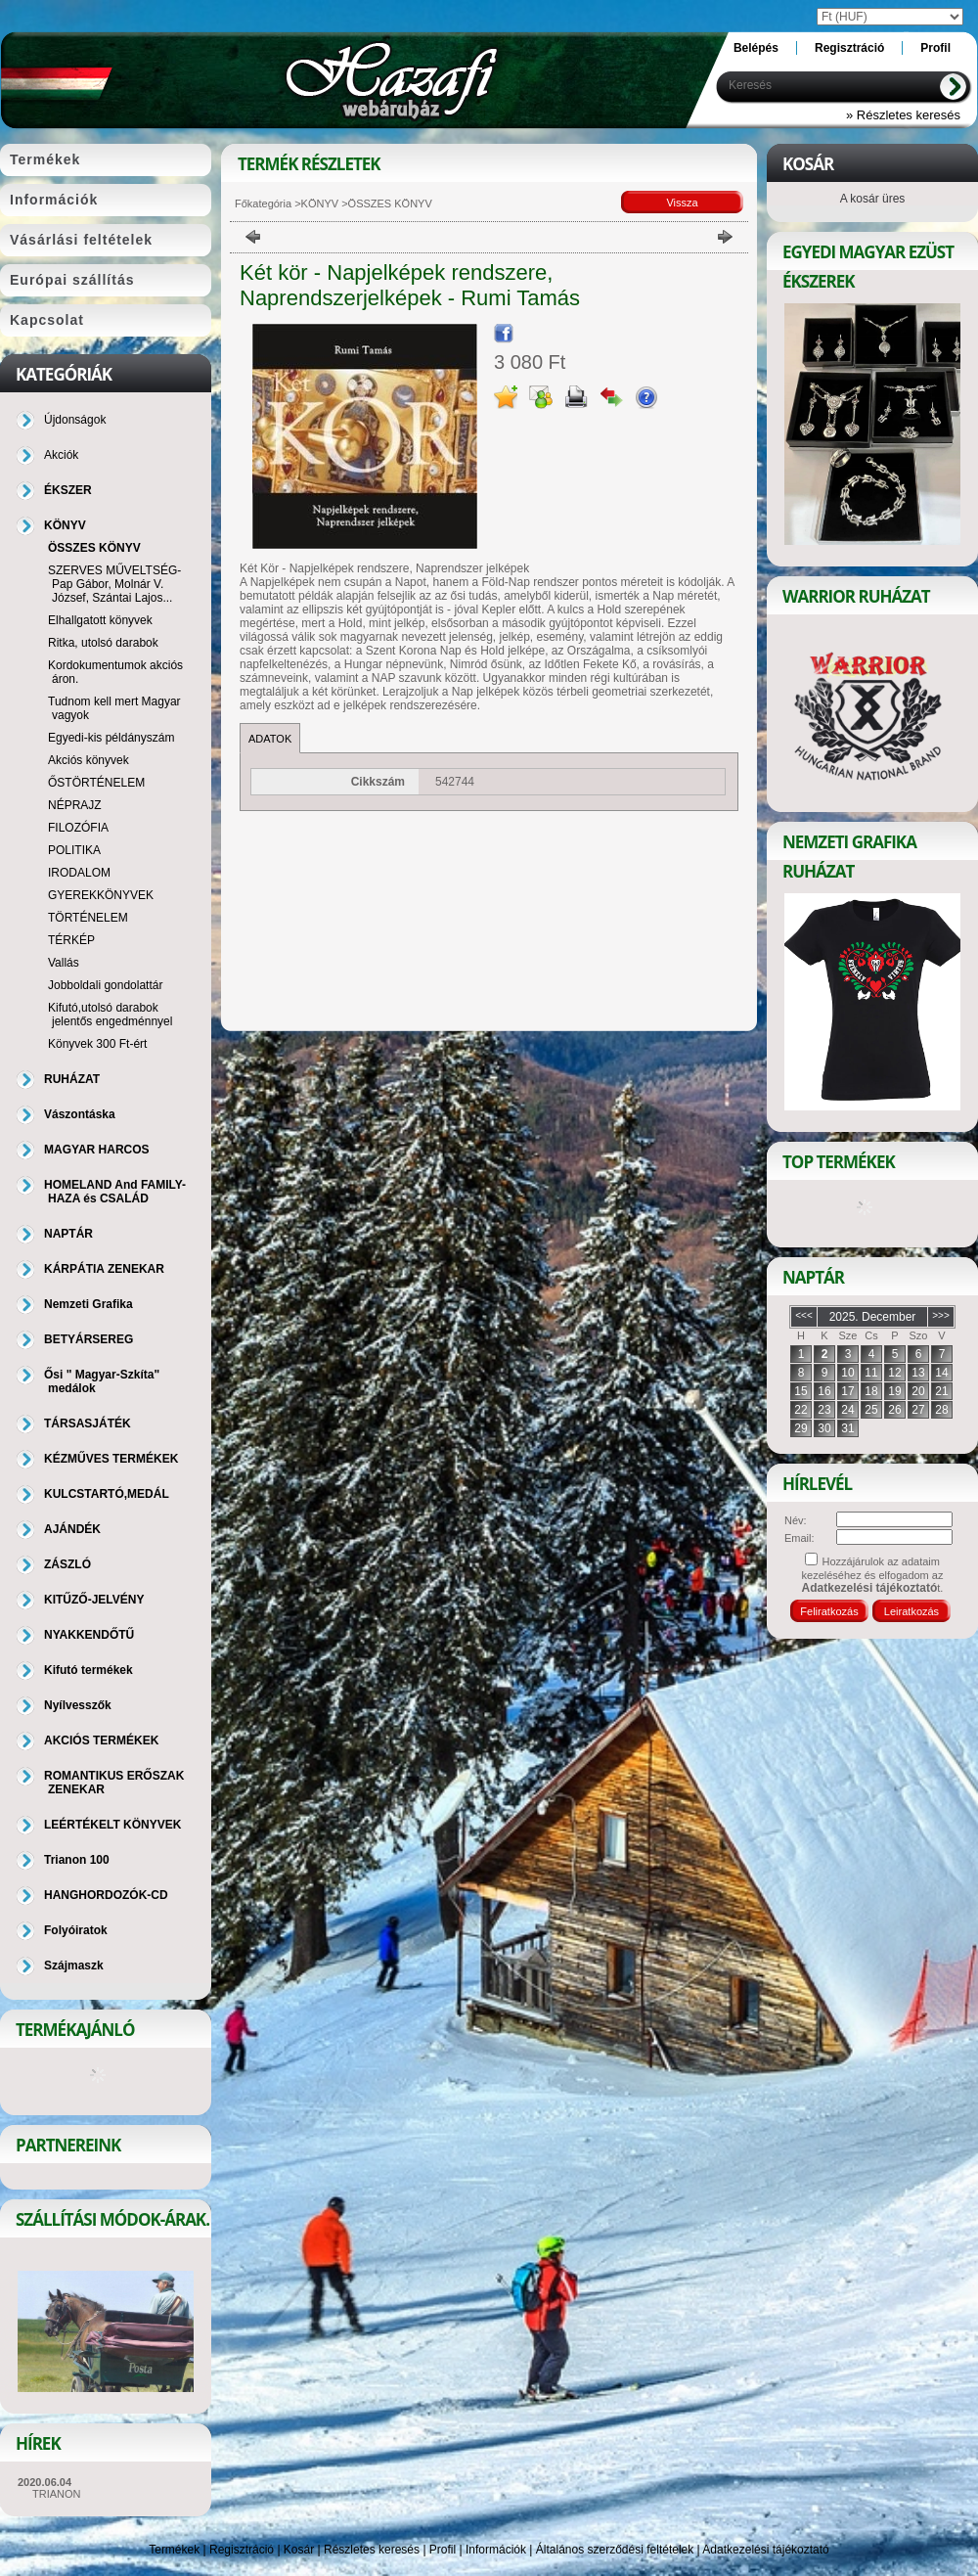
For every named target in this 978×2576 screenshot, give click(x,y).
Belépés (756, 48)
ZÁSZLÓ (67, 1564)
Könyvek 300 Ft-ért (97, 1044)
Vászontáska (79, 1114)
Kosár (299, 2549)
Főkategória (263, 203)
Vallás (63, 963)
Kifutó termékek (88, 1670)
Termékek (174, 2549)
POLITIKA (74, 850)
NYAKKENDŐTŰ (89, 1635)
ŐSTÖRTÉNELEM (96, 783)
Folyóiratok (76, 1930)
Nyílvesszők (77, 1705)
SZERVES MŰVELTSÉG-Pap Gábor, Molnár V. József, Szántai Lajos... (114, 584)
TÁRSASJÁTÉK (87, 1423)
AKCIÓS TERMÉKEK (101, 1740)
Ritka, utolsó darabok (103, 643)
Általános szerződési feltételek (614, 2549)
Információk (496, 2549)
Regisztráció (241, 2549)
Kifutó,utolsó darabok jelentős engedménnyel (110, 1014)
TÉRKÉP (71, 940)
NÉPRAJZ (75, 805)
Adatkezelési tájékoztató (765, 2549)
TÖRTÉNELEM (88, 918)
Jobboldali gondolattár (105, 985)
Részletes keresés (372, 2549)
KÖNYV (320, 203)
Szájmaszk (74, 1965)
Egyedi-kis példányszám (111, 738)
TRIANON (56, 2494)
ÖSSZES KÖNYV (94, 548)
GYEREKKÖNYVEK (101, 895)
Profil (442, 2549)
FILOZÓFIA (78, 828)
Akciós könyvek (88, 760)
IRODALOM (79, 873)
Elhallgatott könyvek (100, 620)
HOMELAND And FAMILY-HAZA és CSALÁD (115, 1191)
